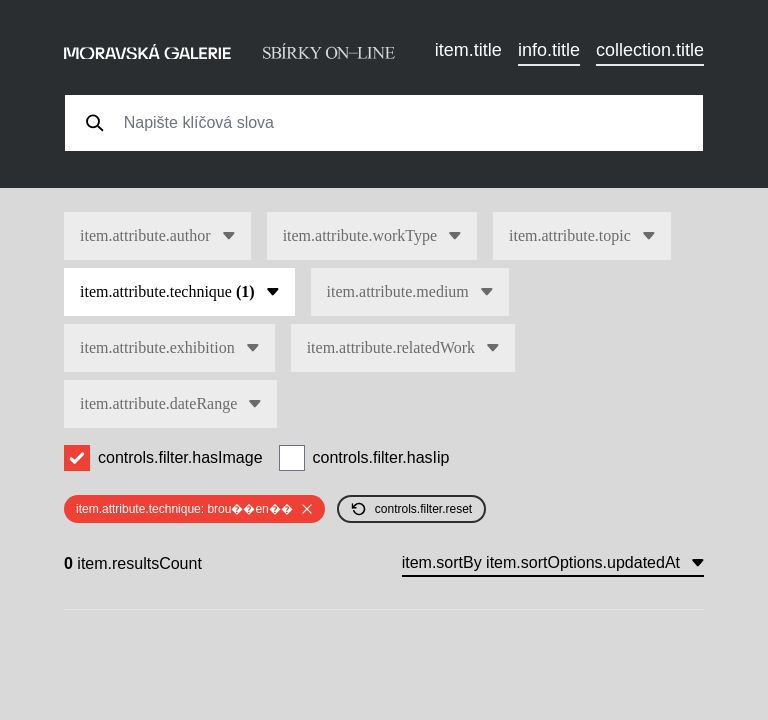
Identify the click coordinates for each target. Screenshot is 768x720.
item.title (468, 50)
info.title (549, 50)
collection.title (650, 50)
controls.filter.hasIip (381, 457)
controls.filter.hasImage (180, 457)
